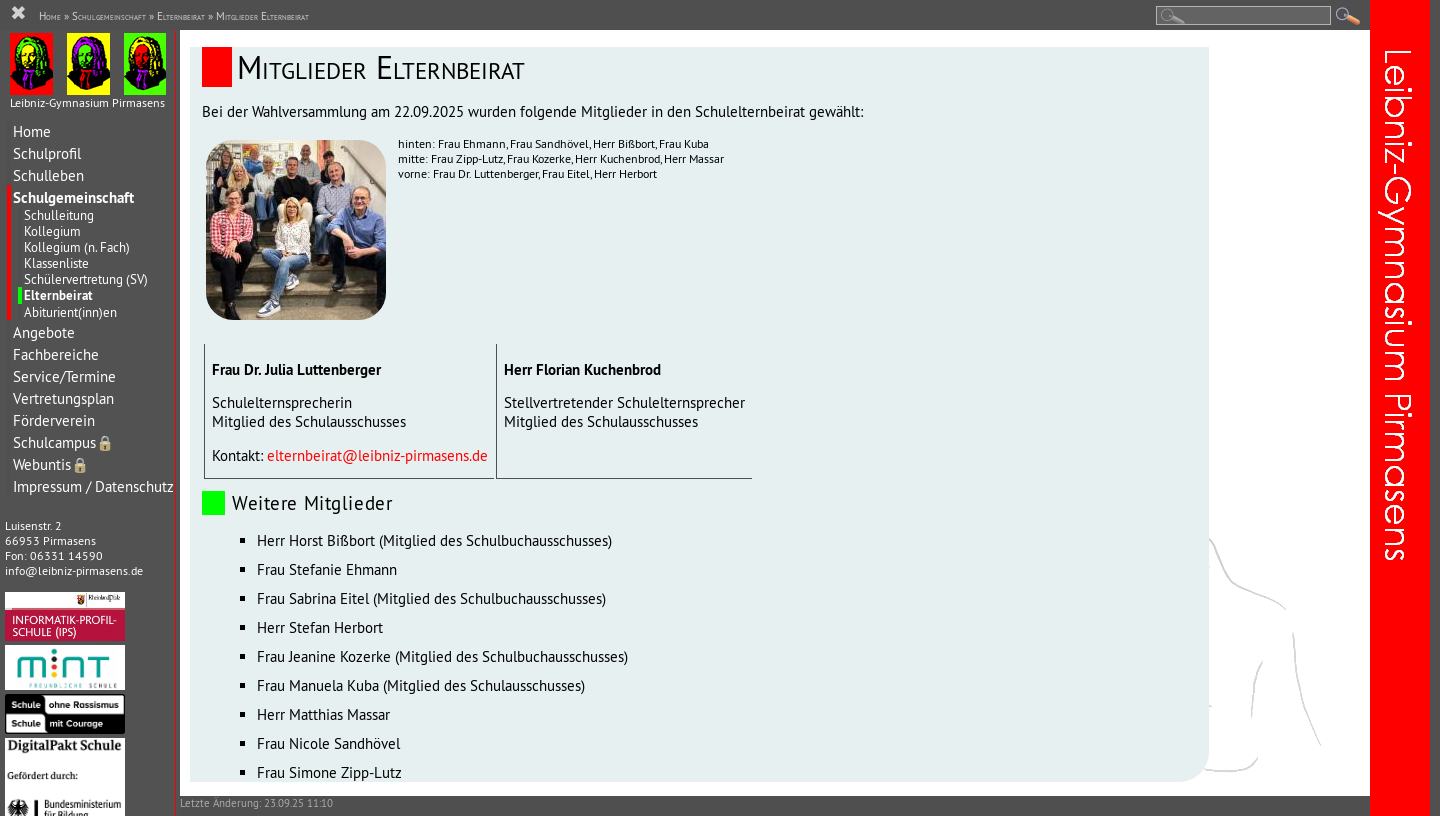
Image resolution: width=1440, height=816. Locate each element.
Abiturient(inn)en (70, 312)
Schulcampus (63, 442)
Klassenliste (56, 263)
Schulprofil (47, 153)
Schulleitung (59, 215)
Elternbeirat (58, 295)
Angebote (44, 332)
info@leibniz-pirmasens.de (74, 570)
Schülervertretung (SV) (86, 279)
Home (32, 131)
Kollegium (52, 231)
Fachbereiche (56, 354)
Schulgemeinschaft (73, 197)
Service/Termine (64, 376)
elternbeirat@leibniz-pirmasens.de (377, 455)
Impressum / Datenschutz (93, 486)
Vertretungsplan (63, 398)
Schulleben (48, 175)
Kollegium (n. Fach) (77, 247)
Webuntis (51, 464)
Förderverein (54, 420)
